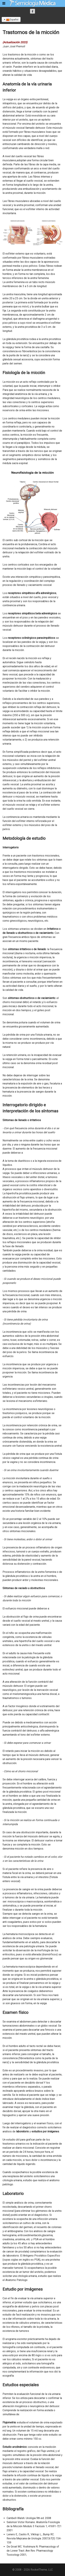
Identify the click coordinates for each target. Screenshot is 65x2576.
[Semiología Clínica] (32, 3)
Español (11, 19)
